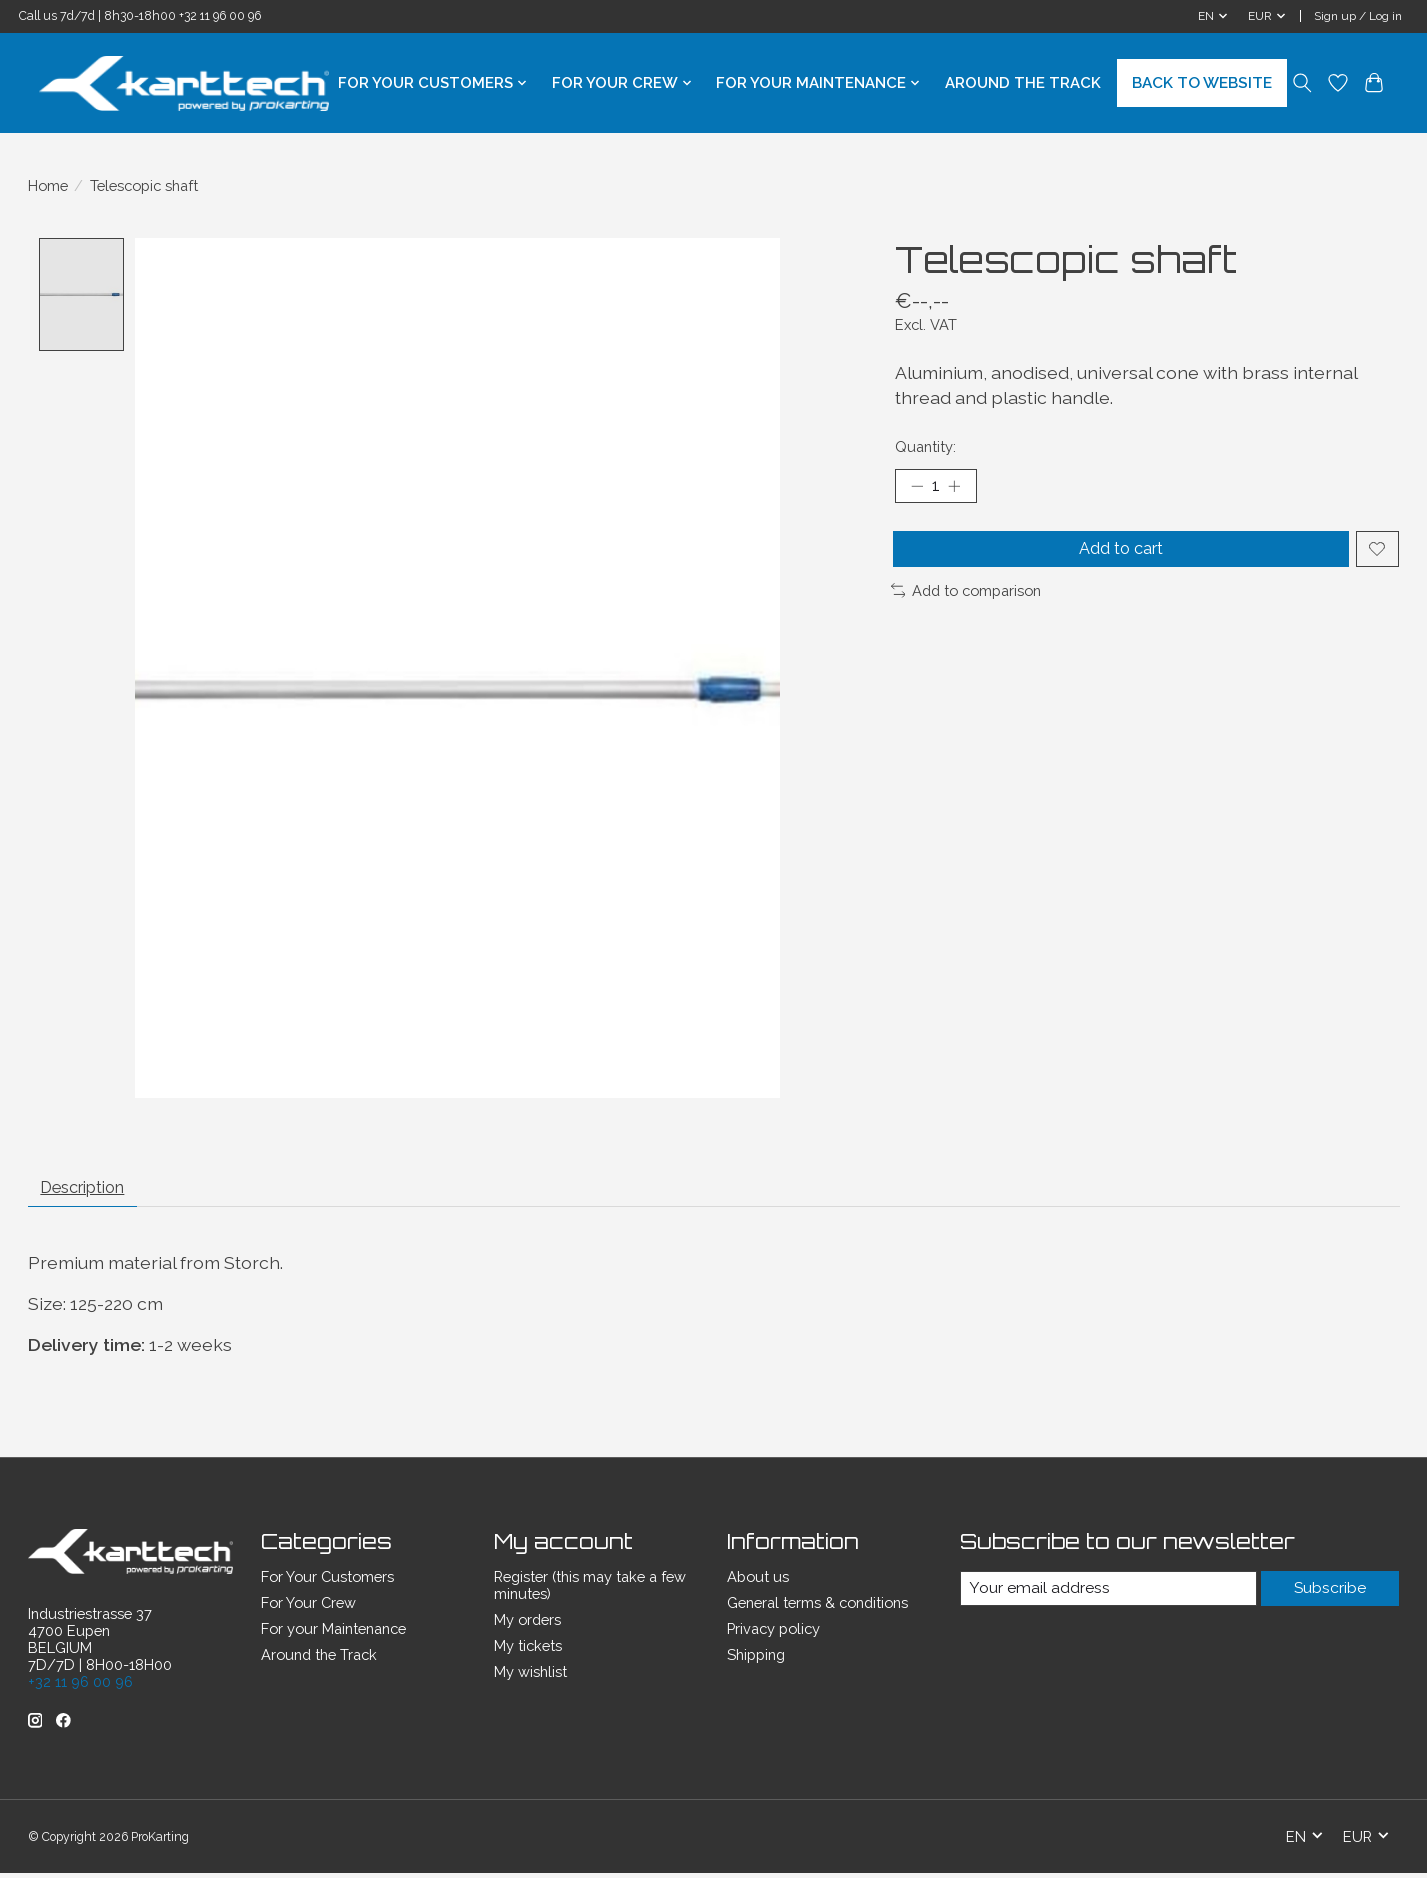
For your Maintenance (333, 1635)
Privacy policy (773, 1635)
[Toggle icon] (1302, 83)
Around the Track (1023, 83)
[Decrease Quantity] (917, 488)
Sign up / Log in (1358, 16)
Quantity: (925, 446)
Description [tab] (93, 1191)
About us (758, 1583)
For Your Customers (327, 1583)
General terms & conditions (817, 1609)
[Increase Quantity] (961, 488)
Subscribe (1329, 1595)
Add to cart (1118, 557)
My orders (527, 1626)
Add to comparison (966, 603)
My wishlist (530, 1678)
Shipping (756, 1661)
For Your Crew (308, 1609)
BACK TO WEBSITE (1202, 83)
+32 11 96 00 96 (220, 16)
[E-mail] (1107, 1596)
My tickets (528, 1652)
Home (48, 185)
